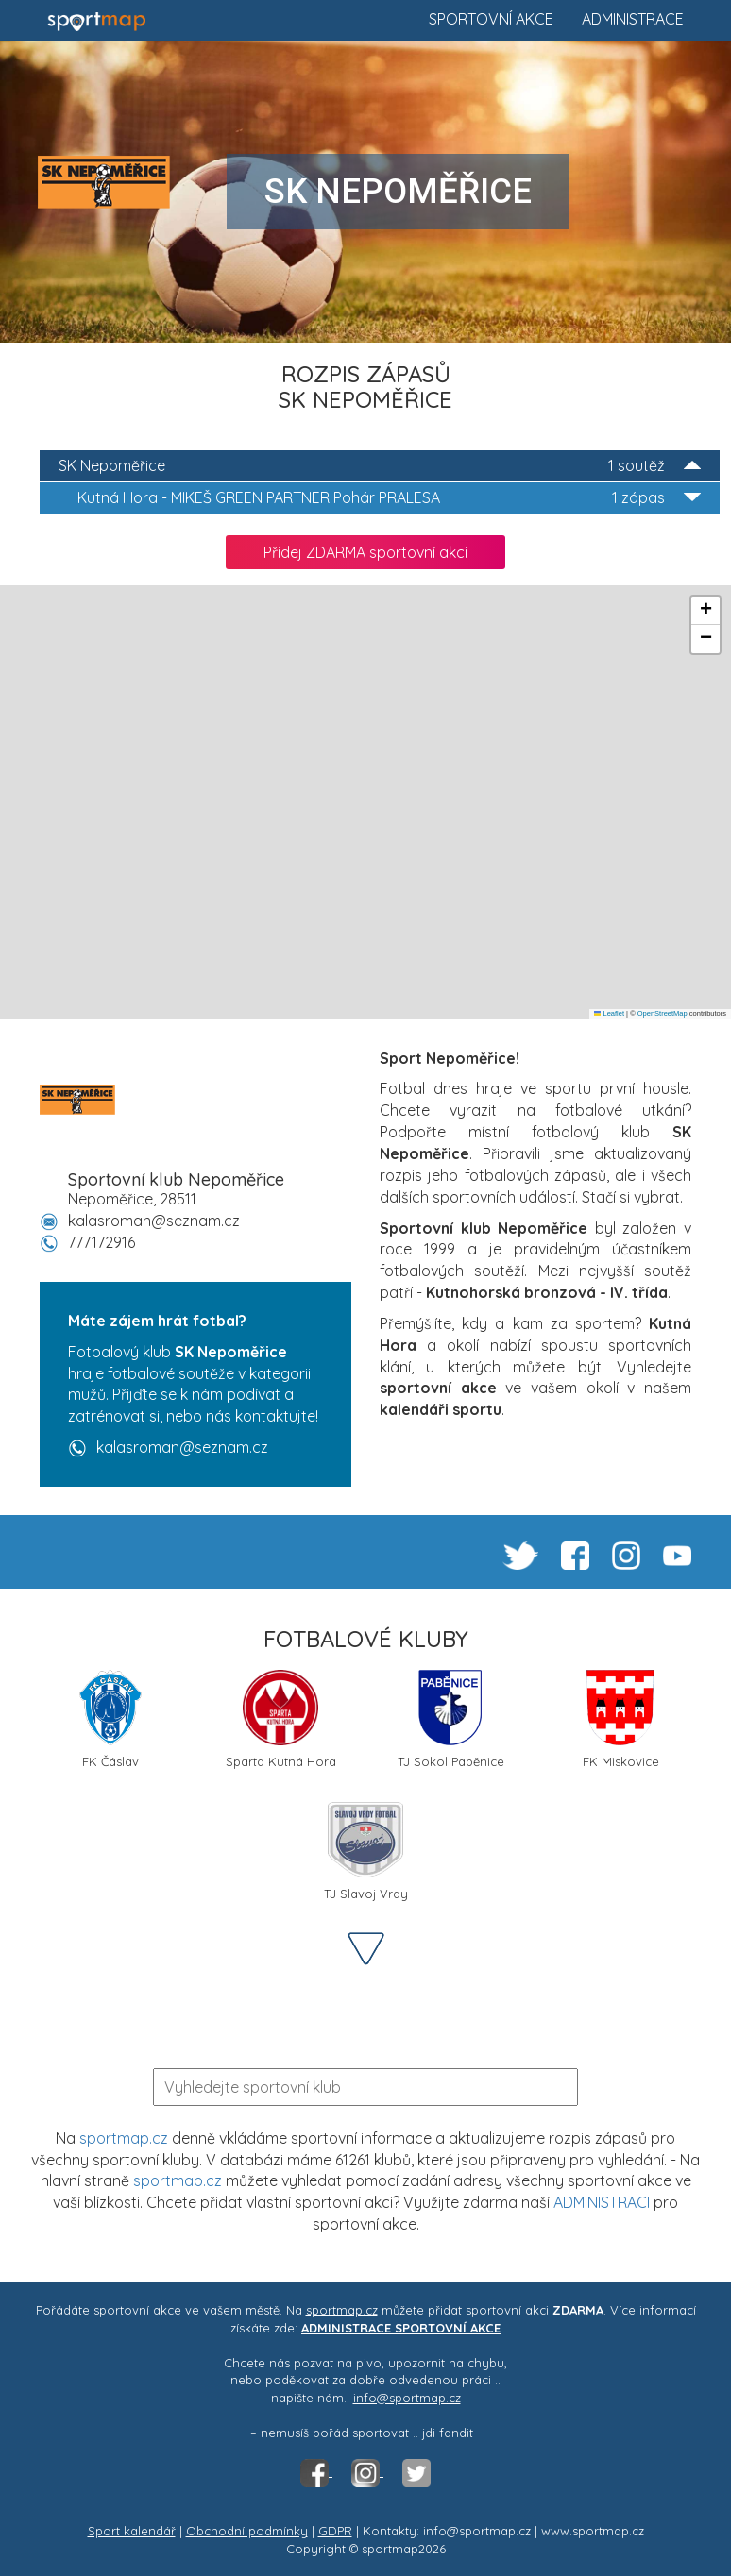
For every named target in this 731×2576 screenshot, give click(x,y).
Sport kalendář (132, 2530)
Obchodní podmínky (247, 2530)
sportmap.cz (123, 2138)
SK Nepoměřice (380, 466)
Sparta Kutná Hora (281, 1719)
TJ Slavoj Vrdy (366, 1851)
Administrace (633, 18)
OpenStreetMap (663, 1013)
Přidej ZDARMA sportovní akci (366, 552)
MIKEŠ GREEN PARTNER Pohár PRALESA (389, 498)
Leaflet (609, 1013)
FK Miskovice (621, 1719)
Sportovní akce (491, 18)
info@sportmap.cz (407, 2397)
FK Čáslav (110, 1719)
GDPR (335, 2530)
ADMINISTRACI (601, 2202)
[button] (705, 611)
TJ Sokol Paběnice (451, 1719)
